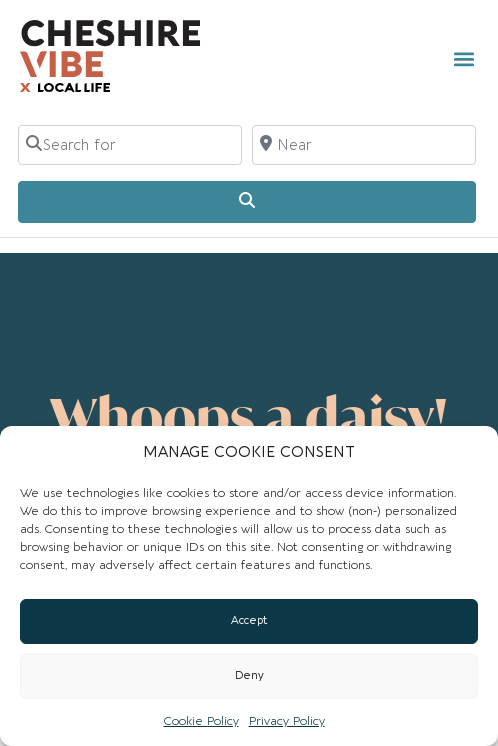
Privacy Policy (287, 721)
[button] (463, 58)
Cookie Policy (201, 721)
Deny (249, 675)
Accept (249, 620)
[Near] (364, 145)
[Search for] (130, 145)
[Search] (247, 202)
